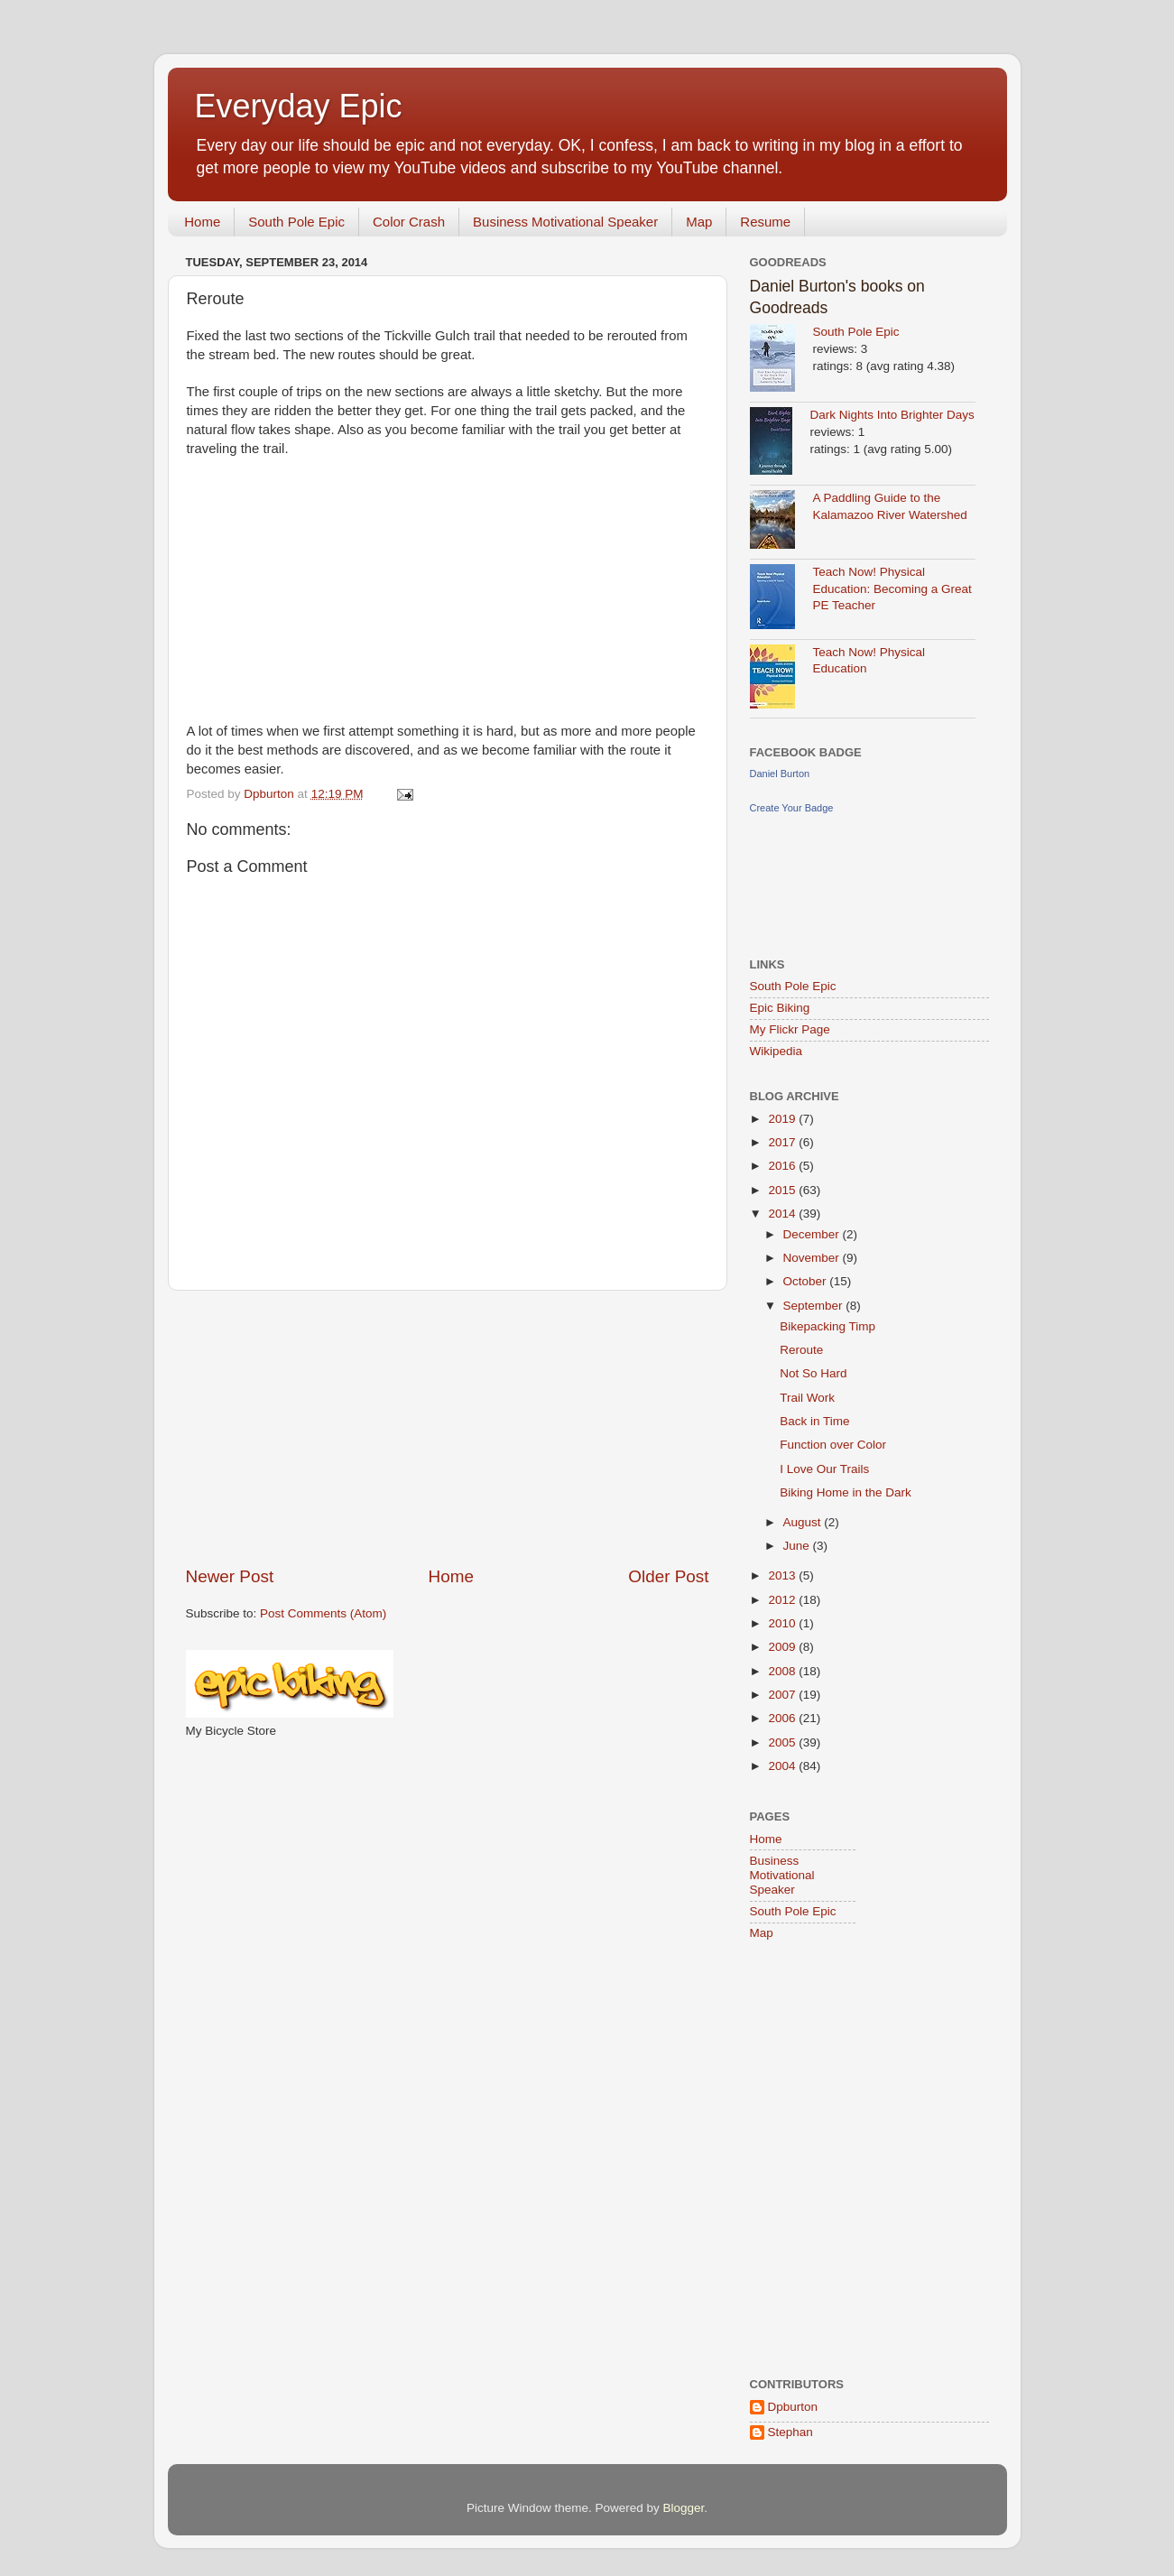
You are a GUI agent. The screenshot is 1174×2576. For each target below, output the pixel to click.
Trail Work (807, 1397)
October (806, 1281)
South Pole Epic (296, 221)
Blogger (684, 2508)
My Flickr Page (790, 1029)
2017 (783, 1142)
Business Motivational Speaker (565, 221)
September (814, 1305)
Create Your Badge (792, 807)
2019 (783, 1119)
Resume (765, 221)
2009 (783, 1647)
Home (202, 221)
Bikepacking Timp (827, 1326)
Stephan (790, 2432)
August (804, 1522)
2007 (783, 1694)
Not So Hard (813, 1373)
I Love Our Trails (824, 1469)
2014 (783, 1213)
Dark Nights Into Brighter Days (892, 415)
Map (699, 221)
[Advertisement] (447, 1428)
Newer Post (230, 1576)
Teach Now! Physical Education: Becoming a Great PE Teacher (892, 589)
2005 (783, 1742)
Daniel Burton (780, 773)
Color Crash (409, 221)
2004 (783, 1766)
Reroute (801, 1350)
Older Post (668, 1576)
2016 (783, 1165)
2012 (783, 1600)
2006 (783, 1718)
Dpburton (793, 2407)
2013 (783, 1575)
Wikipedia (776, 1051)
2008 (783, 1671)
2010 (783, 1623)
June (798, 1545)
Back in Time (814, 1421)
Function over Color (833, 1444)
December (813, 1234)
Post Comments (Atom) (323, 1613)
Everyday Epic (298, 106)
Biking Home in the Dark (845, 1492)
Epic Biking (780, 1008)
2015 (783, 1190)
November (813, 1258)
